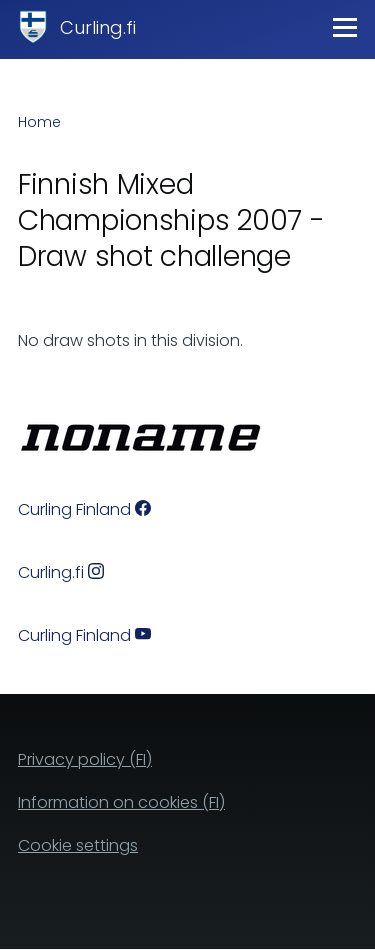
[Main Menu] (345, 27)
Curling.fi (98, 27)
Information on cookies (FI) (121, 802)
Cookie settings (78, 845)
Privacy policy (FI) (85, 759)
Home (39, 122)
